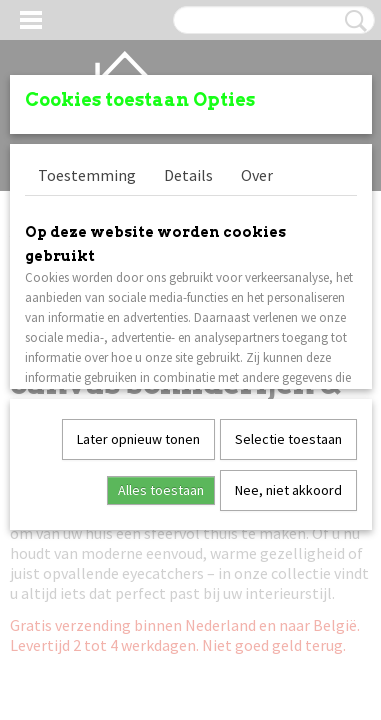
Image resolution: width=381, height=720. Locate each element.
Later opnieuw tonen (138, 439)
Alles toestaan (161, 490)
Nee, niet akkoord (288, 490)
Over (257, 175)
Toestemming (87, 175)
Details (188, 175)
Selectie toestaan (288, 439)
